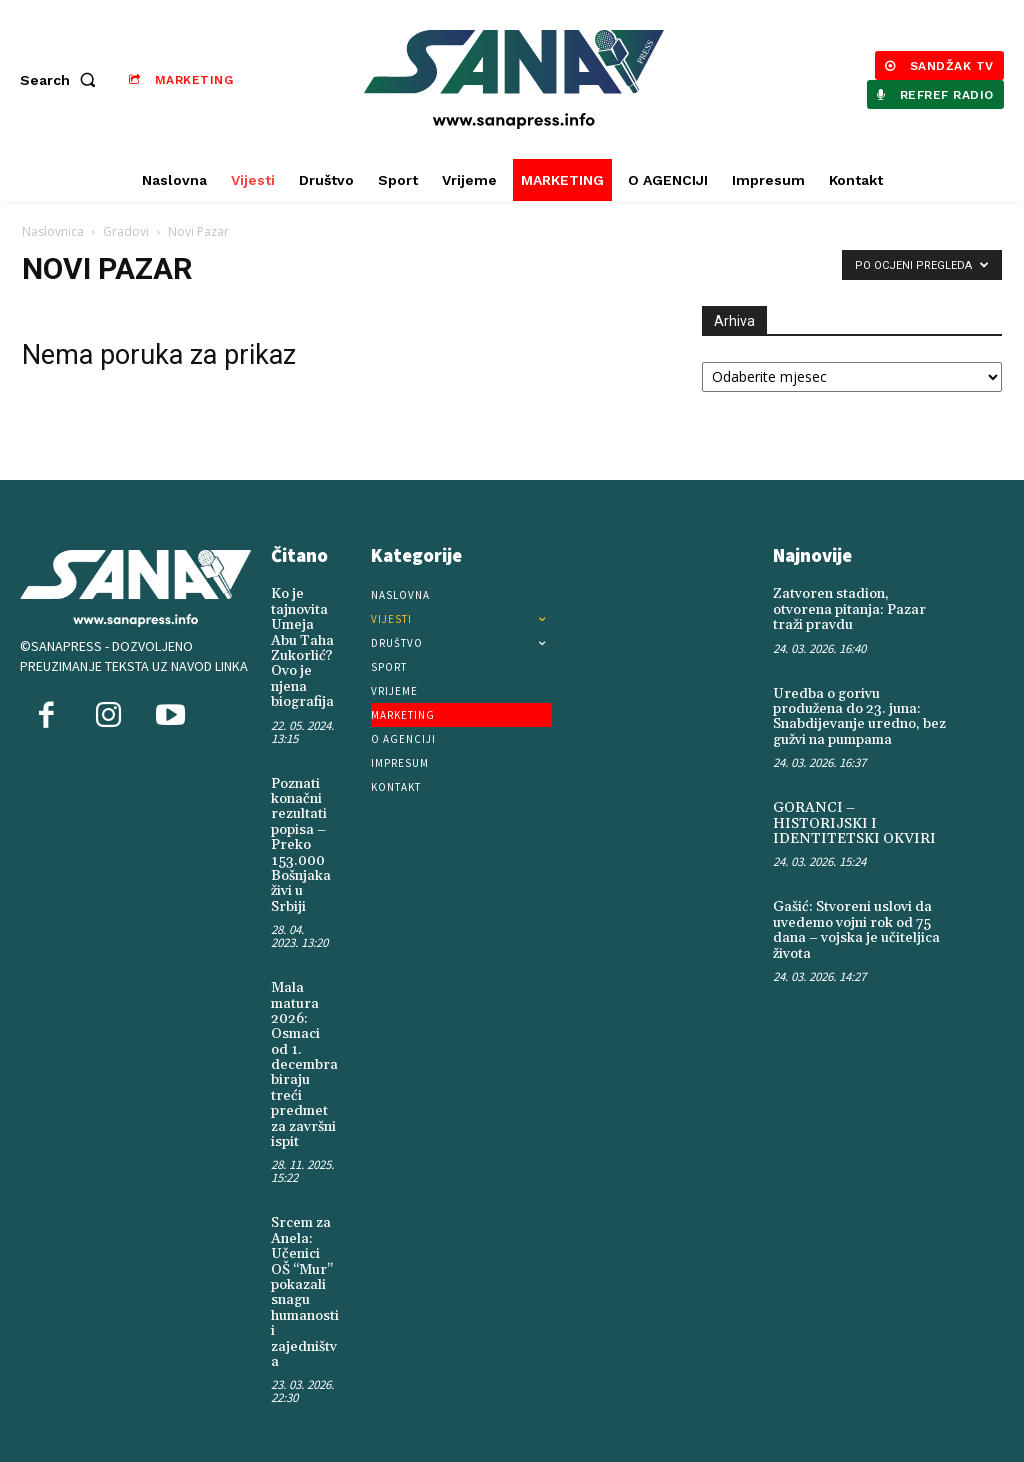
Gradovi (126, 231)
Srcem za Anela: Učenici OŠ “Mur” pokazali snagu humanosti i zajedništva (305, 1292)
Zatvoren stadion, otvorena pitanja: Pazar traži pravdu (849, 609)
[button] (62, 80)
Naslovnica (53, 231)
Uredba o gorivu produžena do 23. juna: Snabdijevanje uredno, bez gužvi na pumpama (859, 717)
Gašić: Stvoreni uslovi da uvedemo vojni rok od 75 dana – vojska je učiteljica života (856, 930)
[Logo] (514, 79)
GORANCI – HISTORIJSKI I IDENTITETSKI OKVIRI (854, 823)
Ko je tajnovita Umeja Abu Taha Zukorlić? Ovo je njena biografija (302, 648)
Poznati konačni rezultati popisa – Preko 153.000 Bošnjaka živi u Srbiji (301, 845)
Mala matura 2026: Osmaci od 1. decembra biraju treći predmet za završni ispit (304, 1065)
